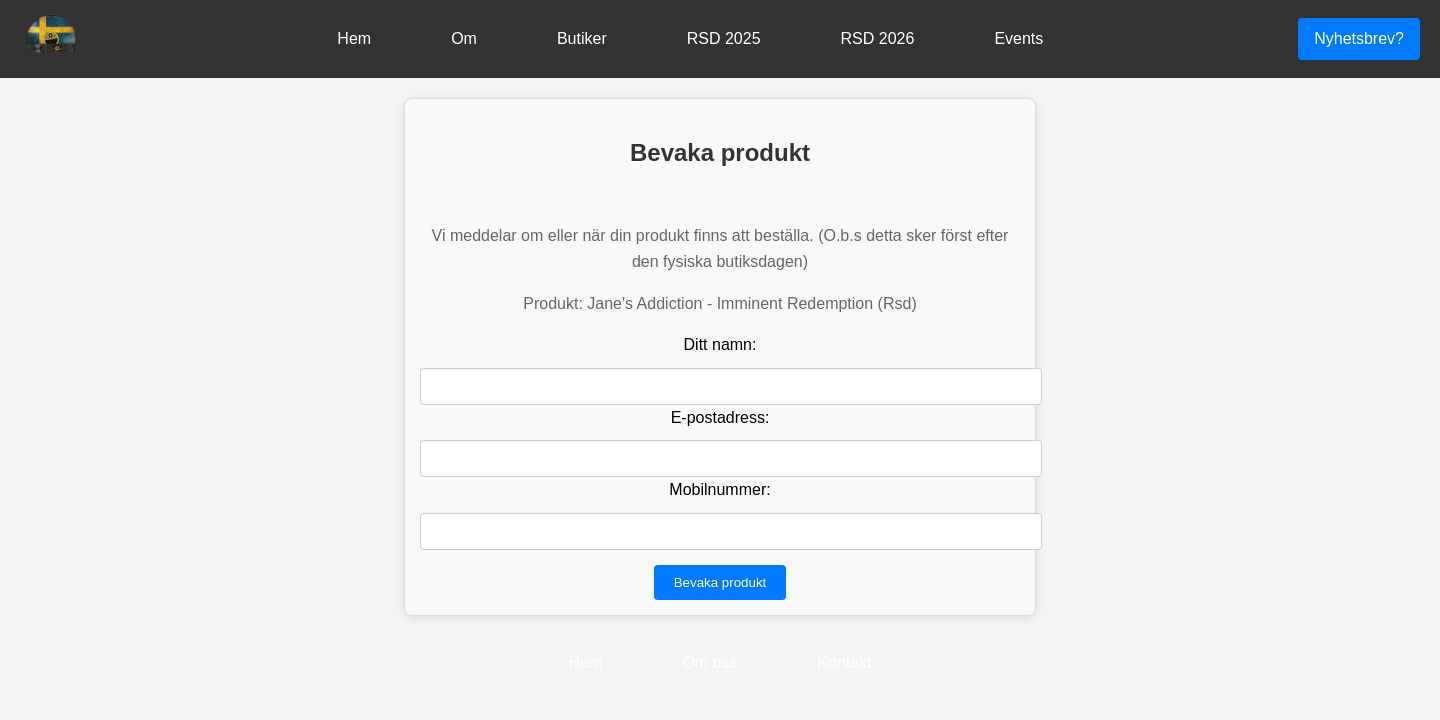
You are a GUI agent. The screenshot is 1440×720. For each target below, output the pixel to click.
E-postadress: (720, 417)
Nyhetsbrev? (1359, 38)
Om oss (709, 662)
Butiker (582, 38)
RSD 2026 (878, 38)
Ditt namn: (720, 344)
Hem (354, 38)
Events (1018, 38)
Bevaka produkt (720, 582)
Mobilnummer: (719, 489)
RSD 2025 (724, 38)
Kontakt (844, 662)
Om (464, 38)
